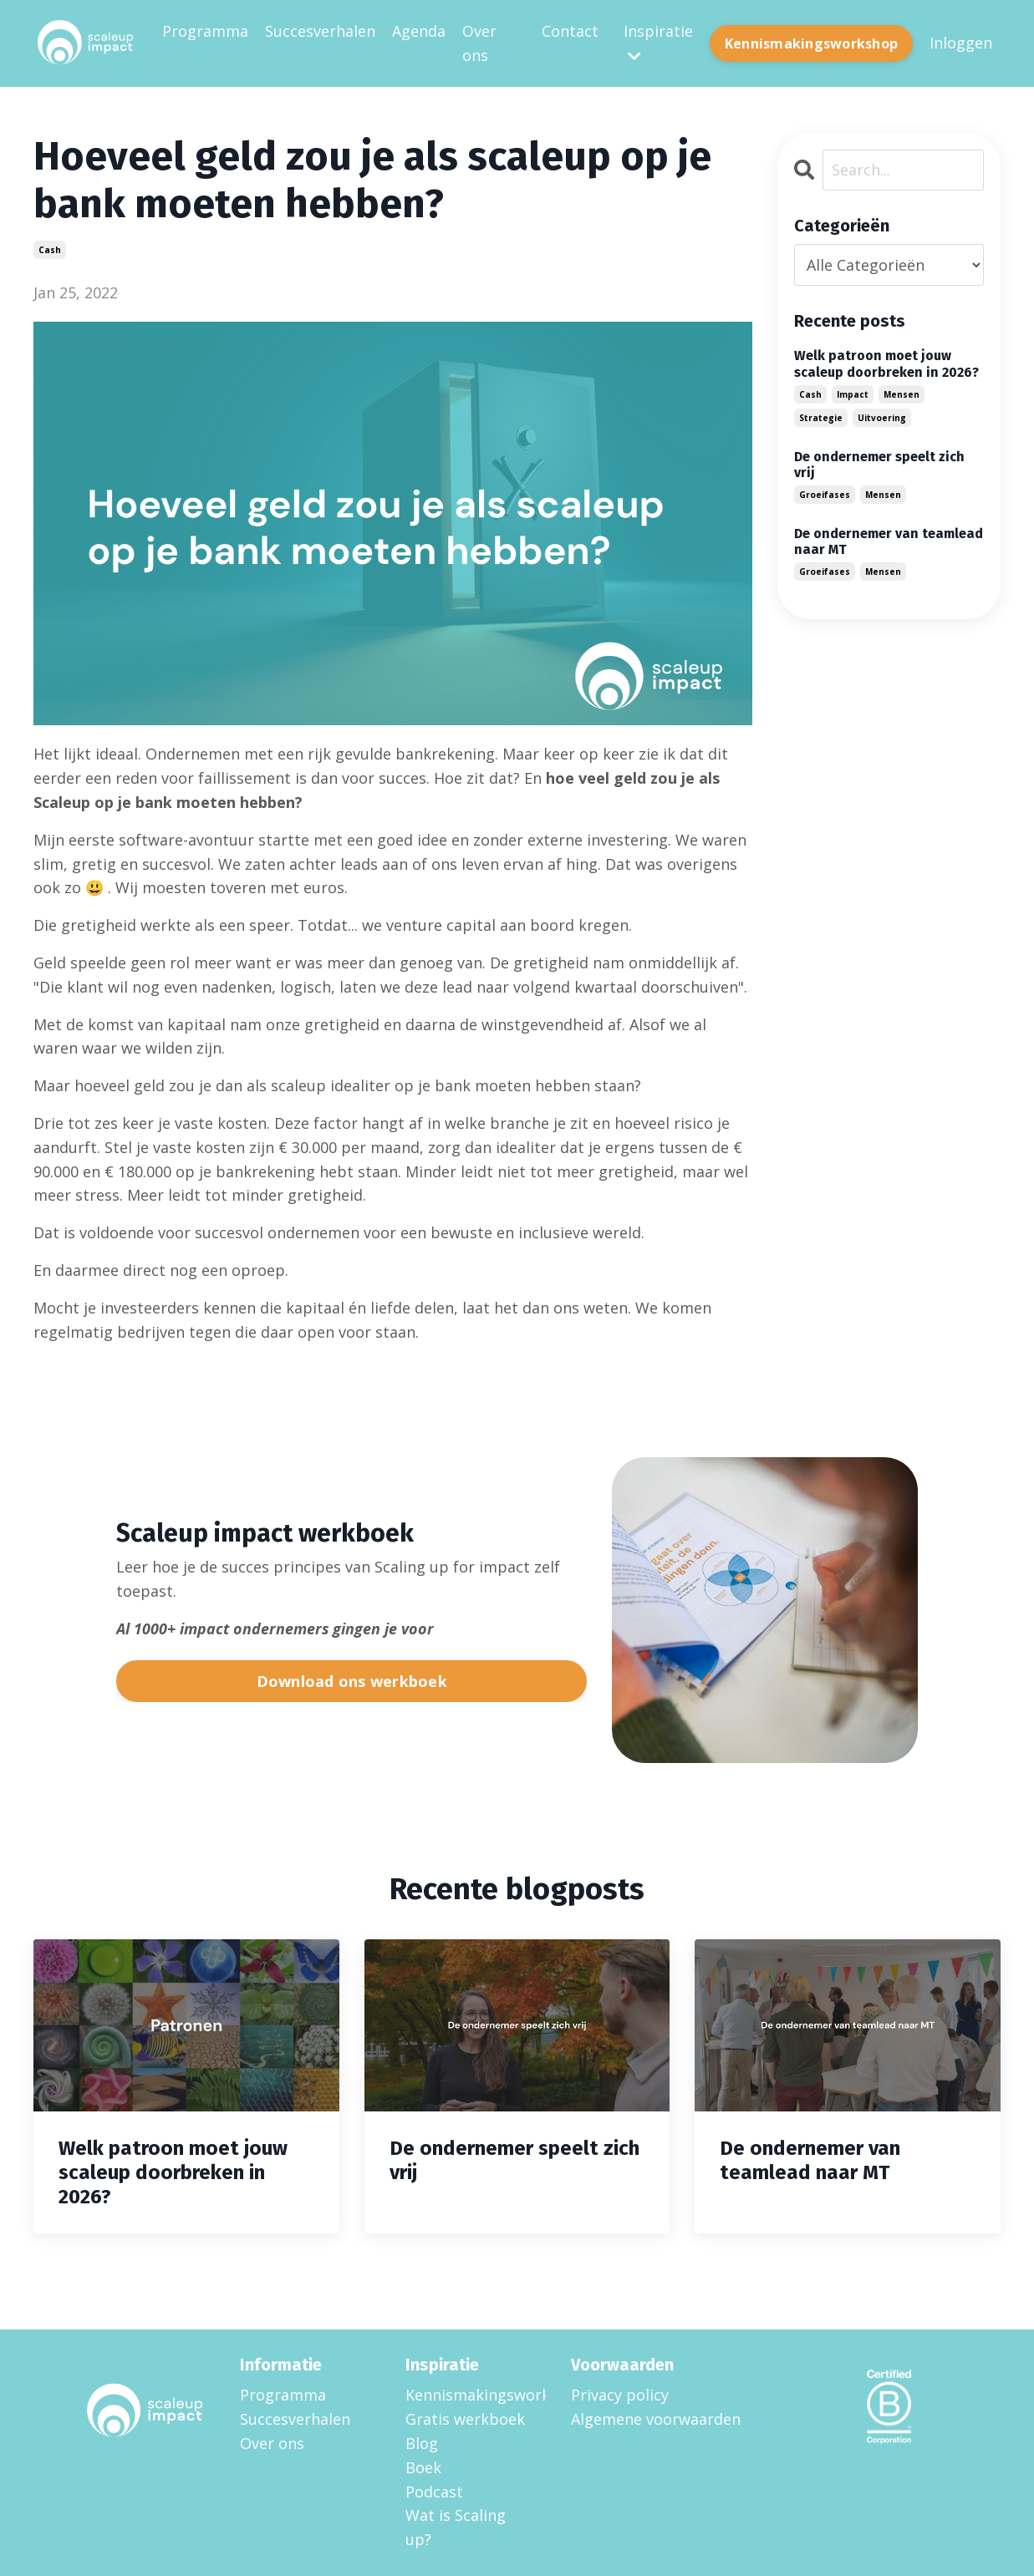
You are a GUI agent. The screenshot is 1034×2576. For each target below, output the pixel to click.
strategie (821, 417)
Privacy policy (620, 2394)
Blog (421, 2442)
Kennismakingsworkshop (467, 2394)
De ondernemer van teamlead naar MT (888, 540)
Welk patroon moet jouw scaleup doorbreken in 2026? (886, 363)
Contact (570, 31)
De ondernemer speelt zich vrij (879, 464)
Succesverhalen (320, 31)
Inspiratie (658, 42)
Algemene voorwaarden (656, 2418)
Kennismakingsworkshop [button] (811, 42)
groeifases (824, 494)
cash (49, 249)
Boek (423, 2467)
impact (852, 393)
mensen (901, 393)
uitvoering (882, 417)
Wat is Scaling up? (455, 2526)
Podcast (434, 2491)
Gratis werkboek (465, 2418)
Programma (205, 31)
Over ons (479, 43)
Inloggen (961, 43)
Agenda (419, 31)
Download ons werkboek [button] (352, 1680)
